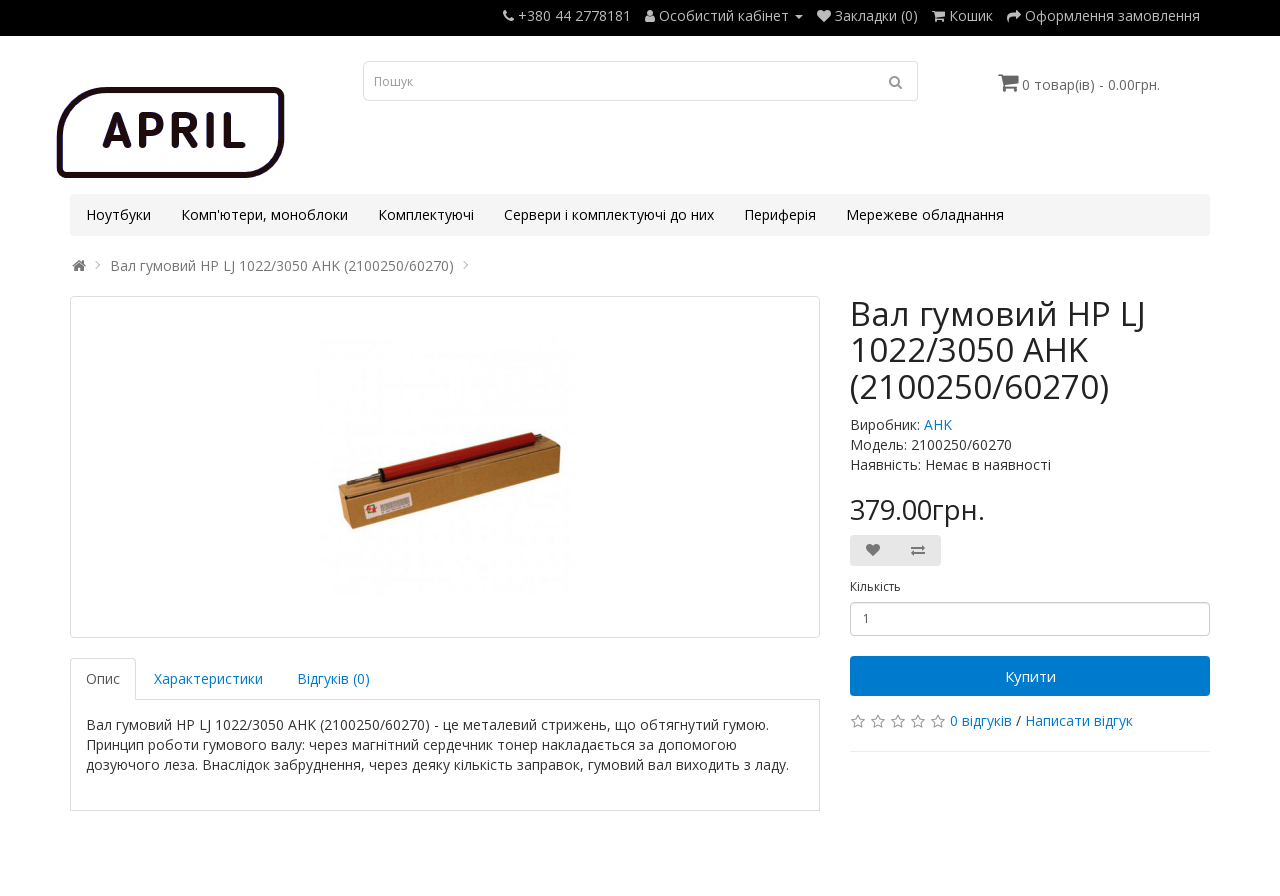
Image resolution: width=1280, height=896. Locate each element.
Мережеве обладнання (925, 214)
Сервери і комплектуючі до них (609, 214)
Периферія (780, 214)
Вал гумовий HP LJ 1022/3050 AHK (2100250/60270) (282, 265)
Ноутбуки (118, 214)
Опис (103, 678)
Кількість (875, 586)
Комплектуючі (426, 214)
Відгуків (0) (333, 678)
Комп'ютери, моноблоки (264, 214)
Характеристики (208, 678)
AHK (938, 424)
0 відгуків (981, 720)
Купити (1030, 676)
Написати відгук (1079, 720)
